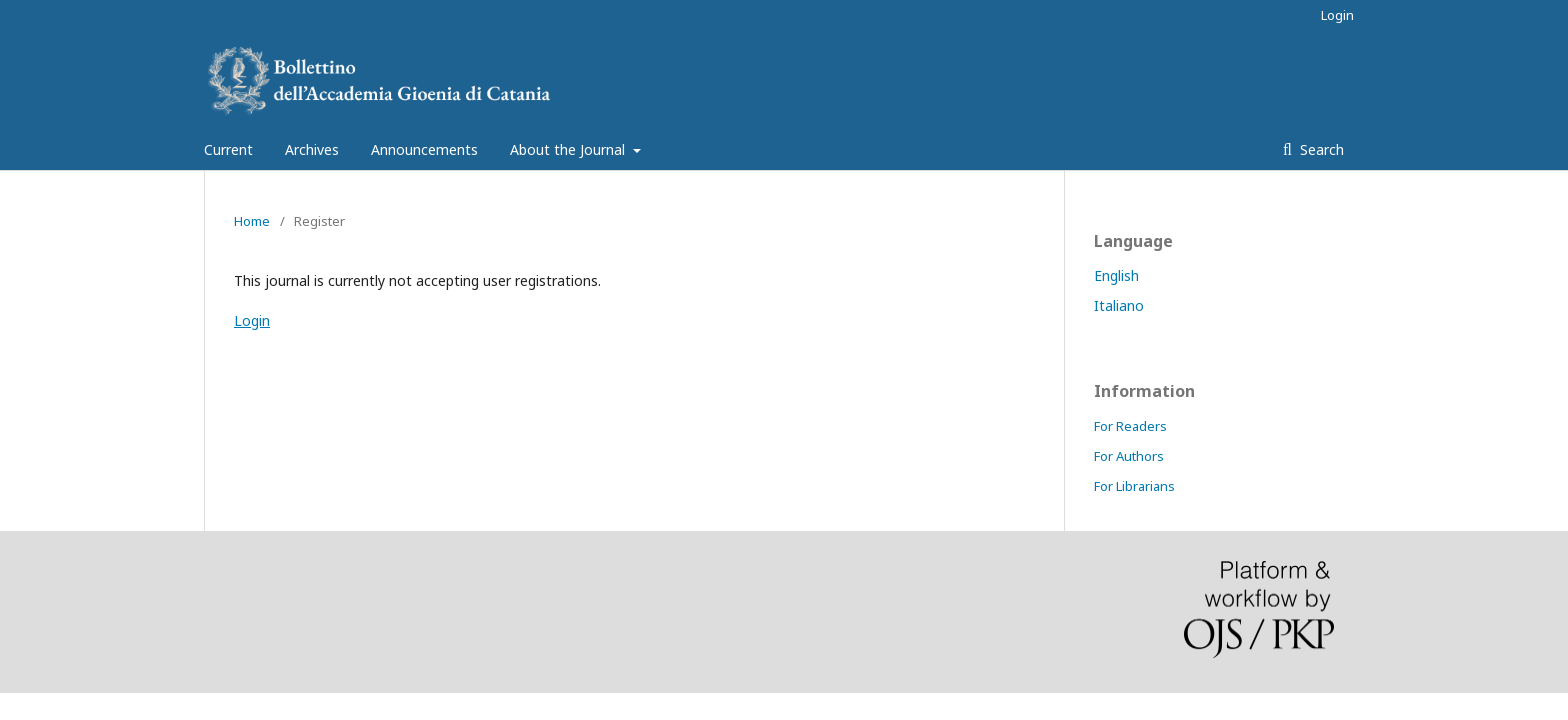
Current (228, 149)
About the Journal (569, 149)
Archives (312, 149)
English (1116, 275)
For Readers (1130, 426)
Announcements (424, 149)
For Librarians (1134, 486)
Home (252, 221)
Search (1320, 149)
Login (1337, 15)
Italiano (1119, 305)
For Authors (1129, 456)
